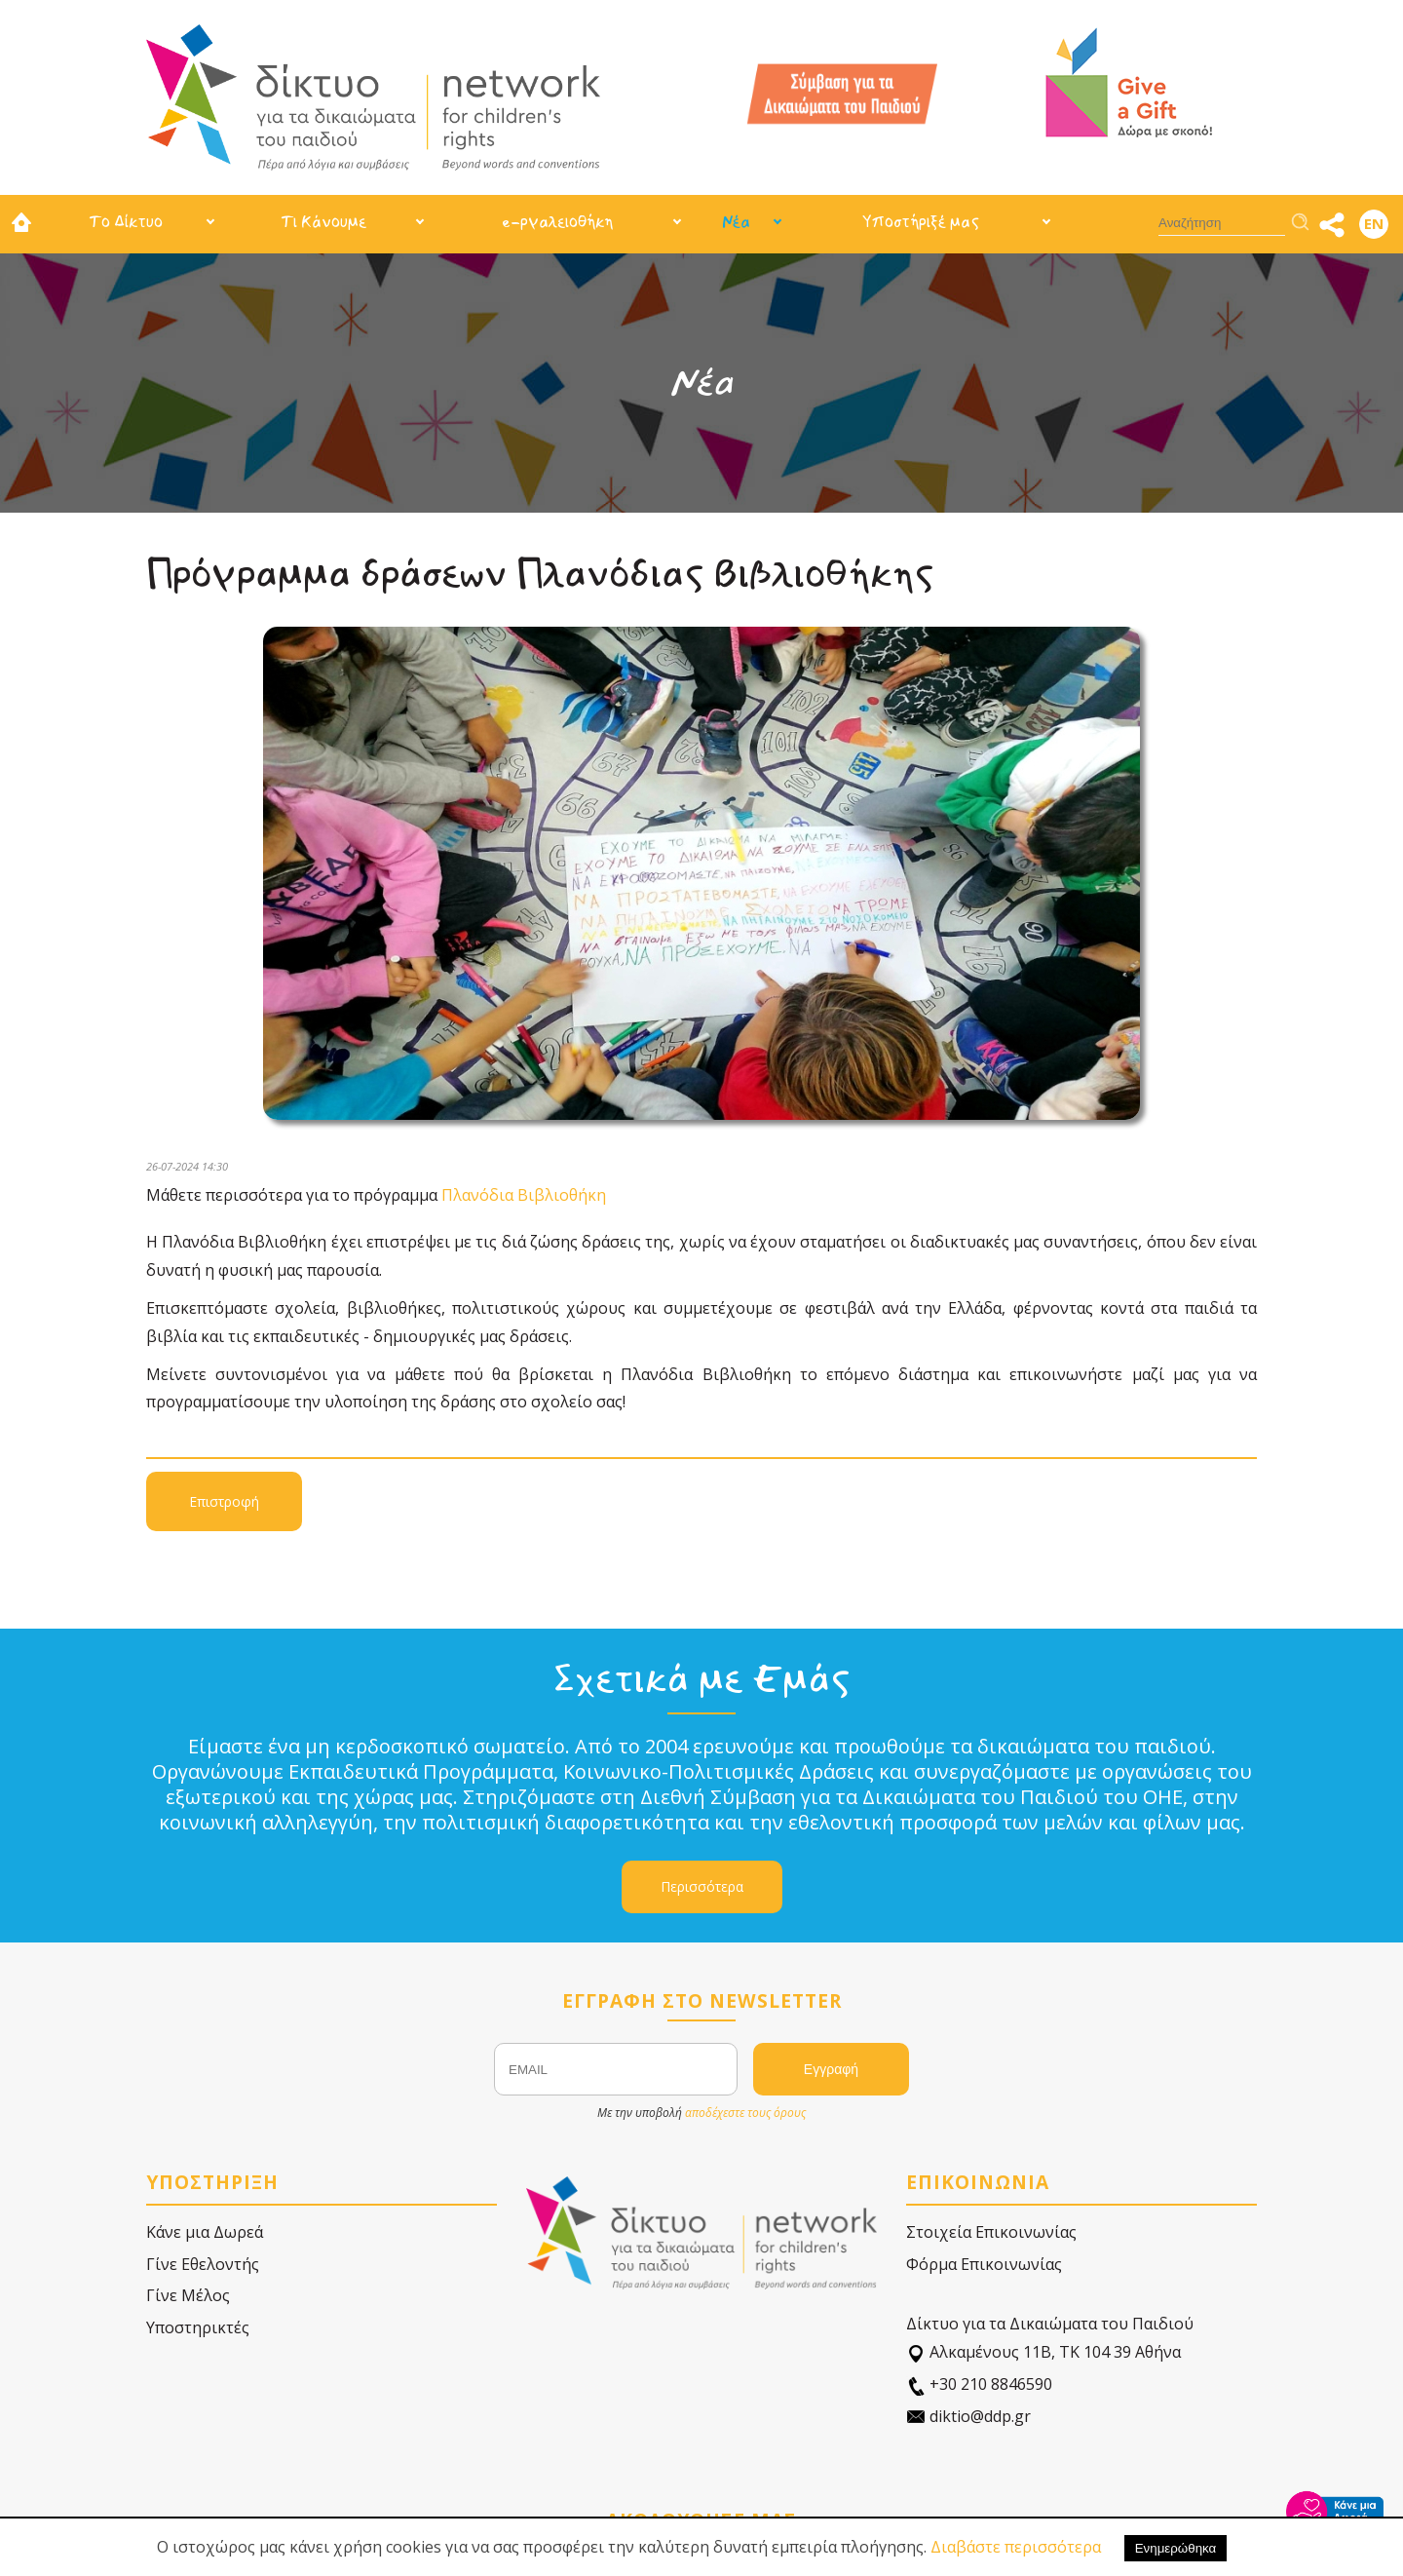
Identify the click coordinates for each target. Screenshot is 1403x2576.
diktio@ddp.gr (968, 2416)
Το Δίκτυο (126, 222)
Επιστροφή (224, 1501)
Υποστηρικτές (197, 2327)
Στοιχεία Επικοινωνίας (991, 2232)
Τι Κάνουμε (323, 222)
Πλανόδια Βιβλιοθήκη (523, 1195)
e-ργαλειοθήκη (557, 222)
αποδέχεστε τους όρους (745, 2112)
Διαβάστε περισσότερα (1015, 2546)
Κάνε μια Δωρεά (204, 2232)
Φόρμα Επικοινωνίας (984, 2264)
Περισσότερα (702, 1886)
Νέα (736, 222)
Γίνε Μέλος (188, 2295)
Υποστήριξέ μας (920, 222)
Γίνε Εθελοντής (202, 2264)
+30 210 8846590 (979, 2384)
